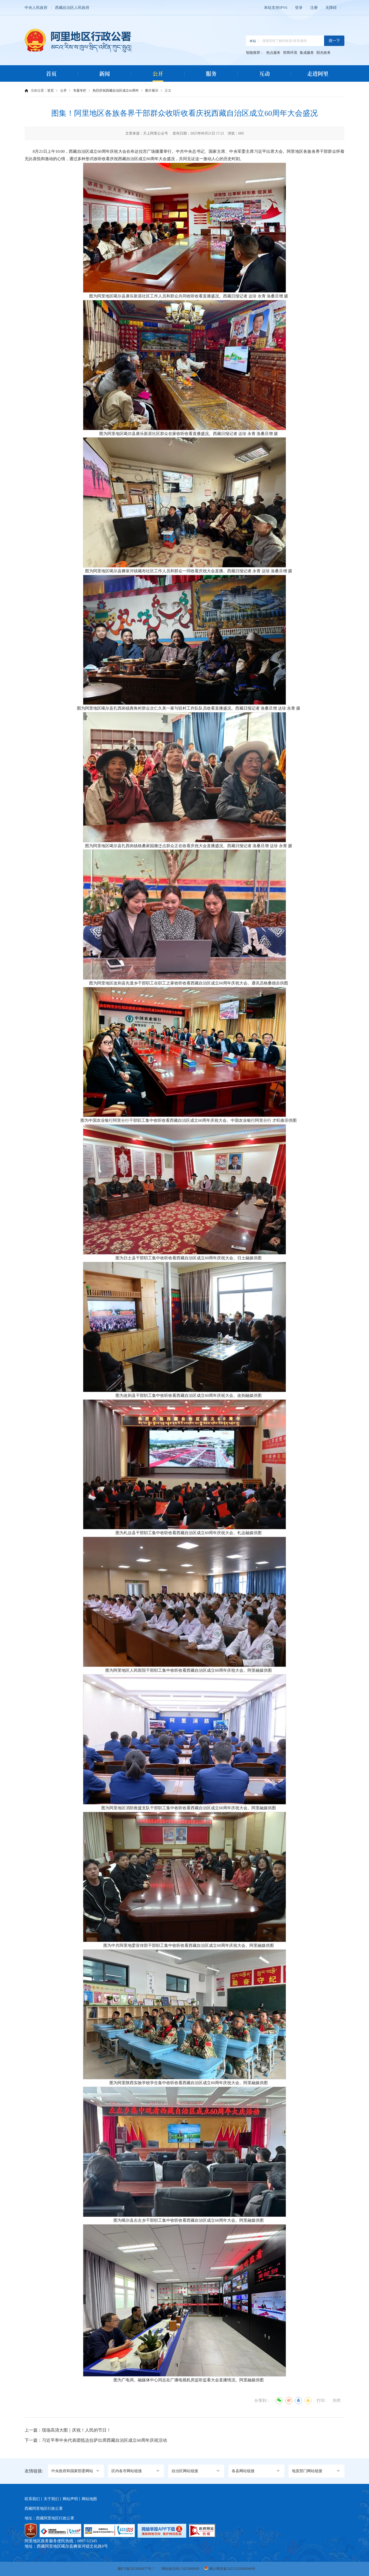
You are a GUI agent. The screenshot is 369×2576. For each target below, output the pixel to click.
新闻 (104, 73)
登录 (299, 8)
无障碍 (331, 8)
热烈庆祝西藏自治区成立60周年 (116, 90)
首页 (51, 73)
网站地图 (89, 2499)
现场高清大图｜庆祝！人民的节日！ (76, 2430)
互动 (264, 73)
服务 (211, 73)
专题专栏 (79, 90)
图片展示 (151, 90)
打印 (321, 2400)
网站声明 (70, 2499)
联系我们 (32, 2499)
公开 (158, 73)
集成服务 (307, 53)
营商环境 (290, 53)
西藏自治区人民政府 (72, 8)
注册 (314, 8)
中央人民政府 (36, 8)
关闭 (336, 2400)
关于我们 (51, 2499)
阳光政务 (323, 53)
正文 (168, 90)
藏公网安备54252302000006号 (232, 2569)
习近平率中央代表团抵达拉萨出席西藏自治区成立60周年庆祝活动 (104, 2440)
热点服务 (273, 53)
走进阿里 (317, 73)
